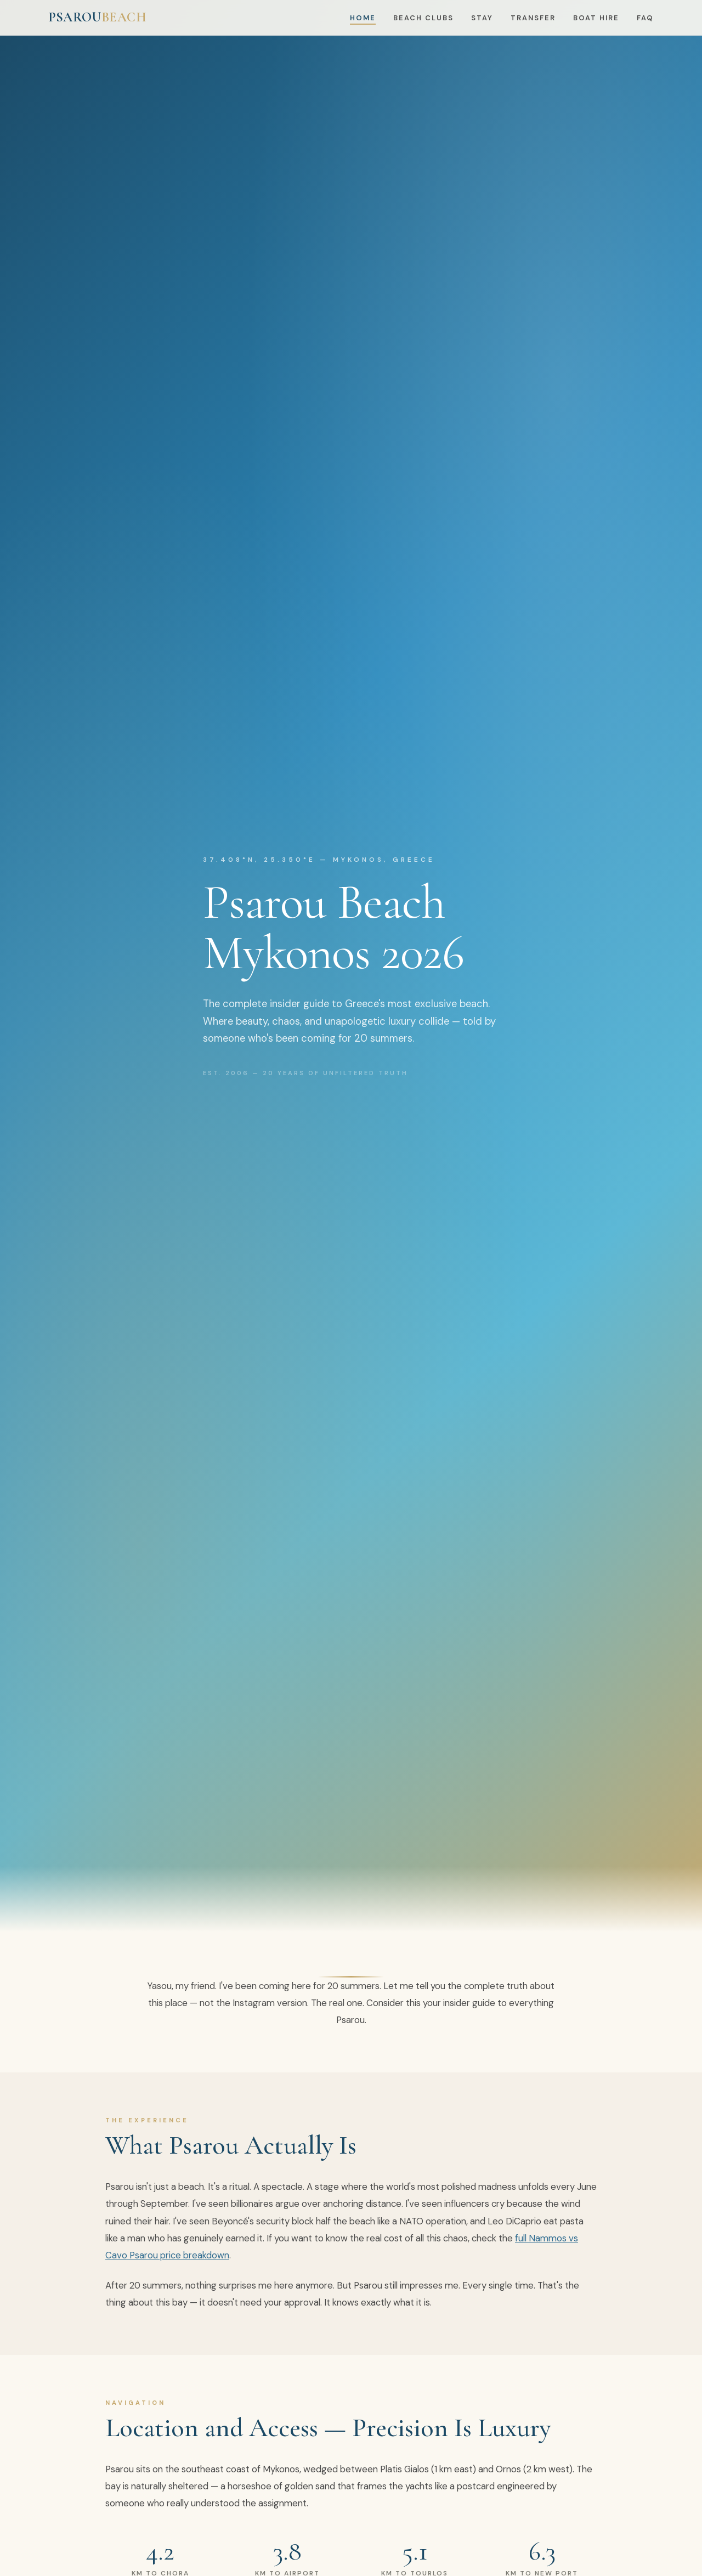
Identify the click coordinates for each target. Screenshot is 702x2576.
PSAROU (97, 17)
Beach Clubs (423, 17)
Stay (482, 17)
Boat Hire (596, 17)
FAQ (645, 17)
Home (363, 17)
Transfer (533, 17)
